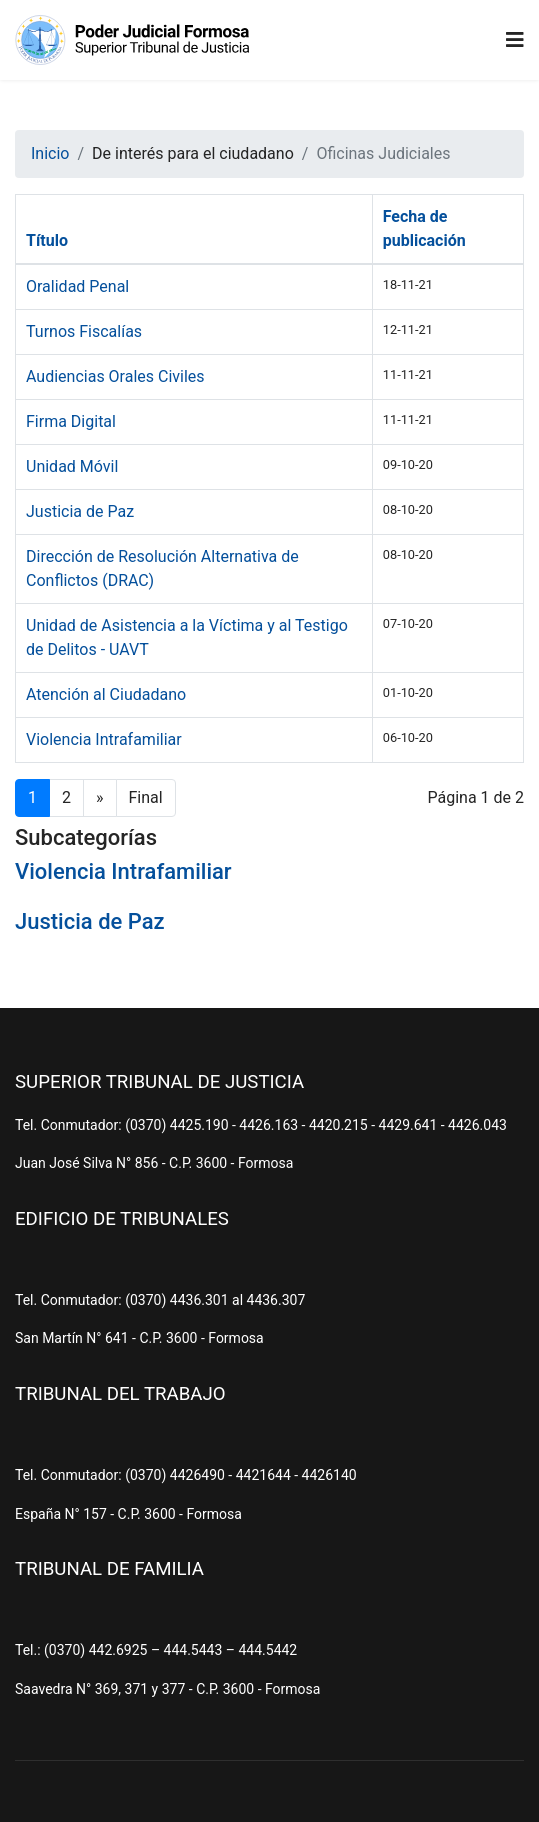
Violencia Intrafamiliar (104, 739)
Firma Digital (71, 421)
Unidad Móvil (72, 466)
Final (146, 797)
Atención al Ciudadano (106, 694)
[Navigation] (515, 40)
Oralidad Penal (77, 286)
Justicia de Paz (80, 511)
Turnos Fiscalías (84, 331)
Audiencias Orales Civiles (115, 376)
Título (47, 240)
